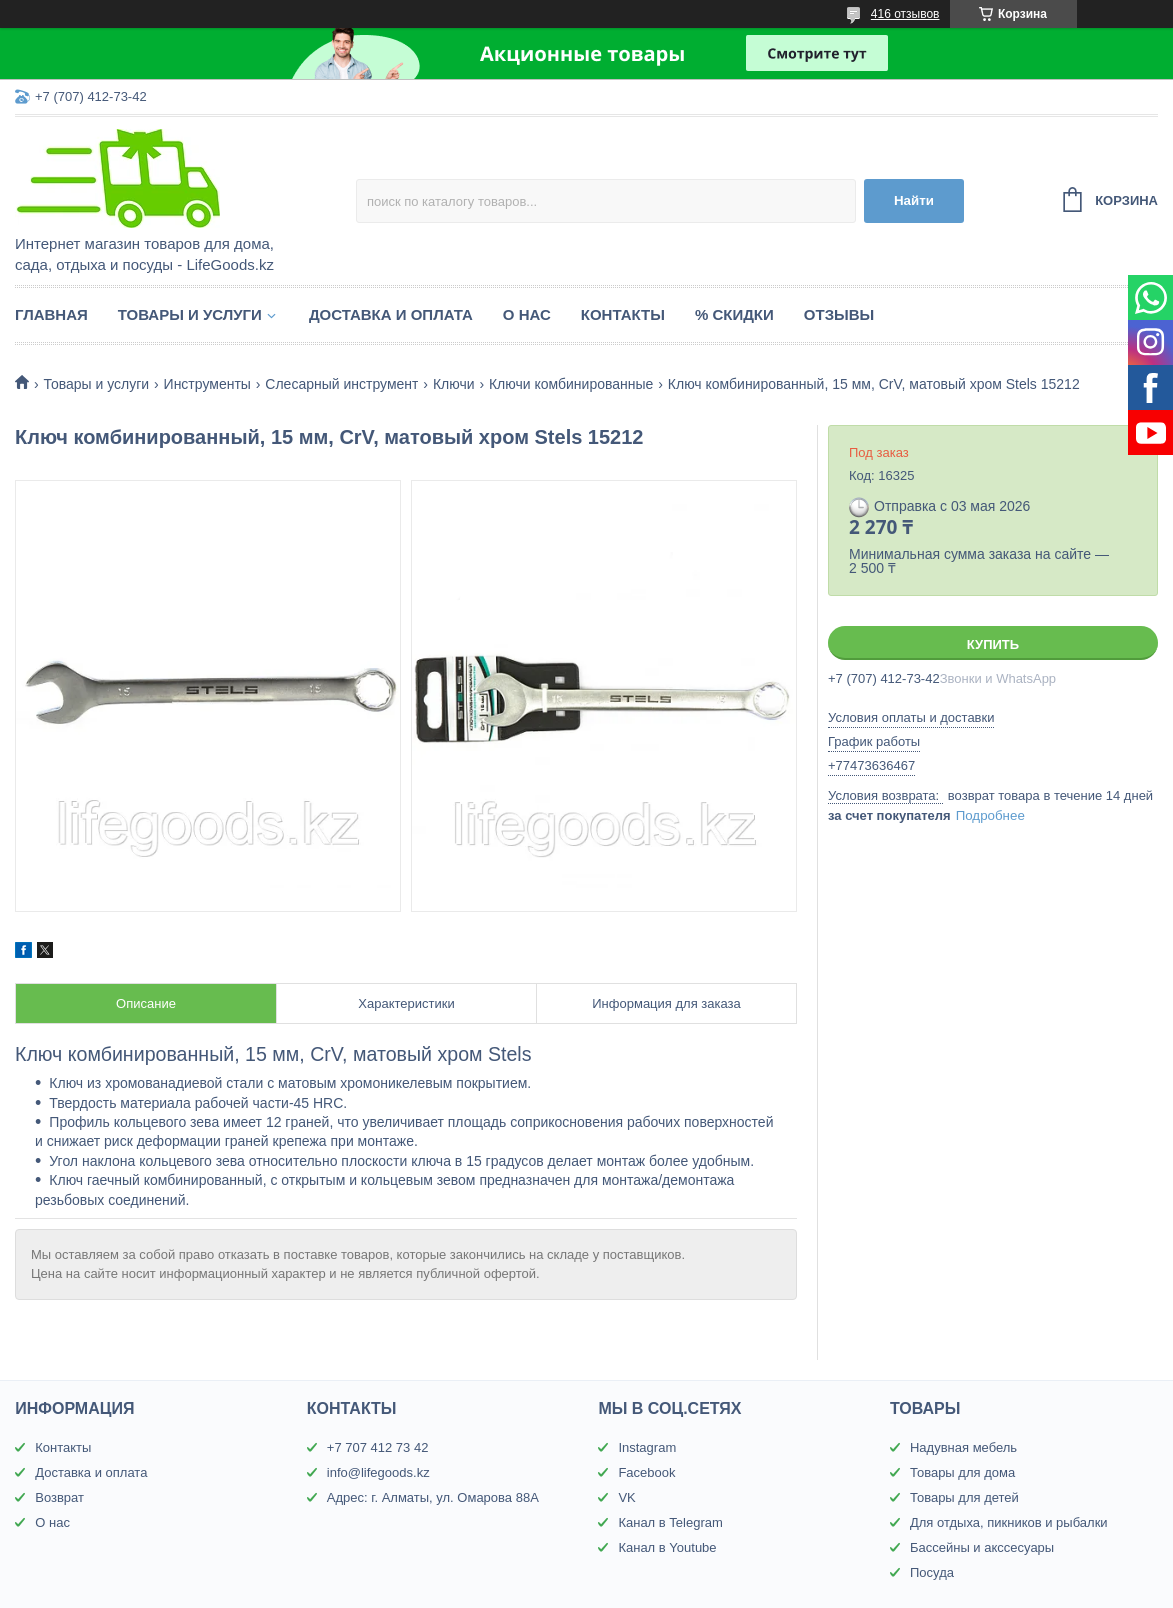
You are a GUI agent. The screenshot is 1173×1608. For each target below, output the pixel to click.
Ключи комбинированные (571, 384)
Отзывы (839, 314)
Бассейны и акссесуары (982, 1547)
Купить (993, 644)
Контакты (623, 314)
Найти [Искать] (914, 200)
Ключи (454, 384)
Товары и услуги (190, 314)
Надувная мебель (963, 1447)
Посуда (932, 1572)
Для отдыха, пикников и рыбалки (1009, 1522)
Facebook (646, 1472)
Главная (51, 314)
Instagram (647, 1447)
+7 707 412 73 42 (378, 1447)
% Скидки (734, 314)
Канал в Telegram (670, 1522)
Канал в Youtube (667, 1547)
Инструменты (207, 384)
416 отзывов (905, 14)
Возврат (59, 1497)
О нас (527, 314)
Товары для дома (962, 1472)
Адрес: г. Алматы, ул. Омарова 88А (433, 1497)
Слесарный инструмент (341, 384)
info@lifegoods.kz (378, 1472)
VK (626, 1497)
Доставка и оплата (391, 314)
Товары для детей (964, 1497)
